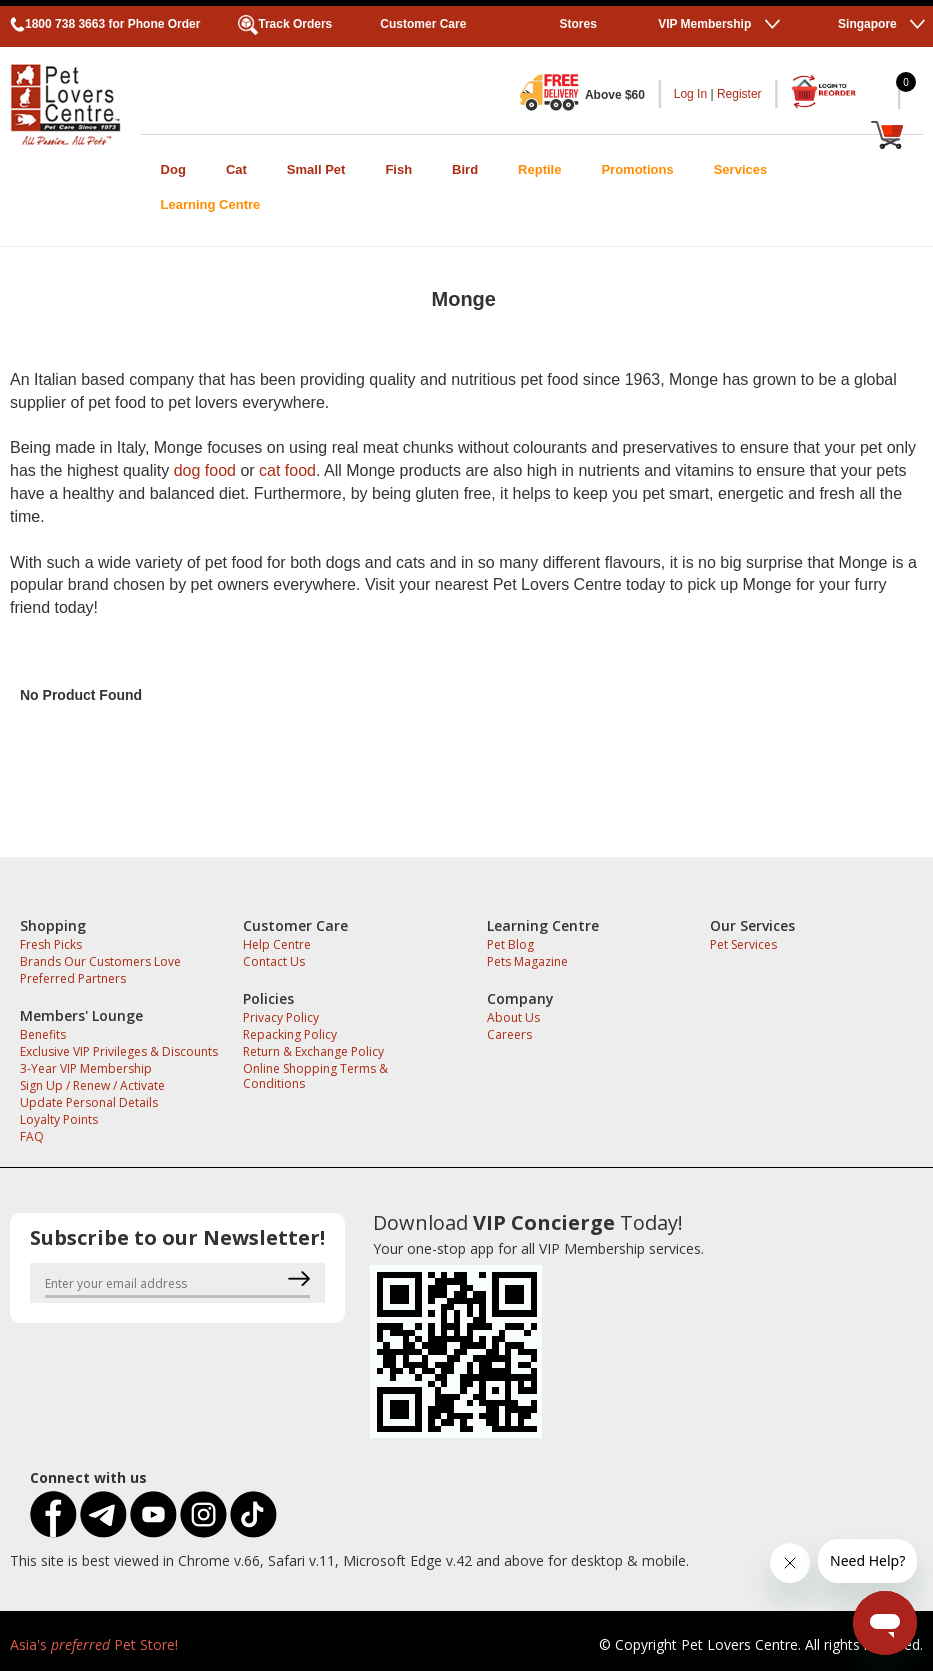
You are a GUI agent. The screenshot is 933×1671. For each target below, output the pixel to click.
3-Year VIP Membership (86, 1068)
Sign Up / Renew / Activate (92, 1085)
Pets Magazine (527, 961)
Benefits (43, 1034)
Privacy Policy (281, 1017)
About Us (513, 1017)
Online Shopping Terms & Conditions (315, 1076)
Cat (236, 169)
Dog (173, 169)
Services (741, 169)
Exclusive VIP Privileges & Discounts (119, 1051)
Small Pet (316, 169)
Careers (509, 1034)
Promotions (637, 169)
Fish (398, 169)
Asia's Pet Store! (94, 1644)
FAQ (32, 1136)
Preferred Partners (73, 978)
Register (739, 94)
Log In (690, 94)
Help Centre (277, 944)
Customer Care (423, 24)
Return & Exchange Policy (313, 1051)
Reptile (539, 169)
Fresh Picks (51, 944)
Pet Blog (510, 944)
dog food (205, 470)
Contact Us (274, 961)
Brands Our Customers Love (100, 961)
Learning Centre (211, 204)
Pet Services (743, 944)
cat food (287, 470)
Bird (465, 169)
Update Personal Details (89, 1102)
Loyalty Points (59, 1119)
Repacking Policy (290, 1034)
